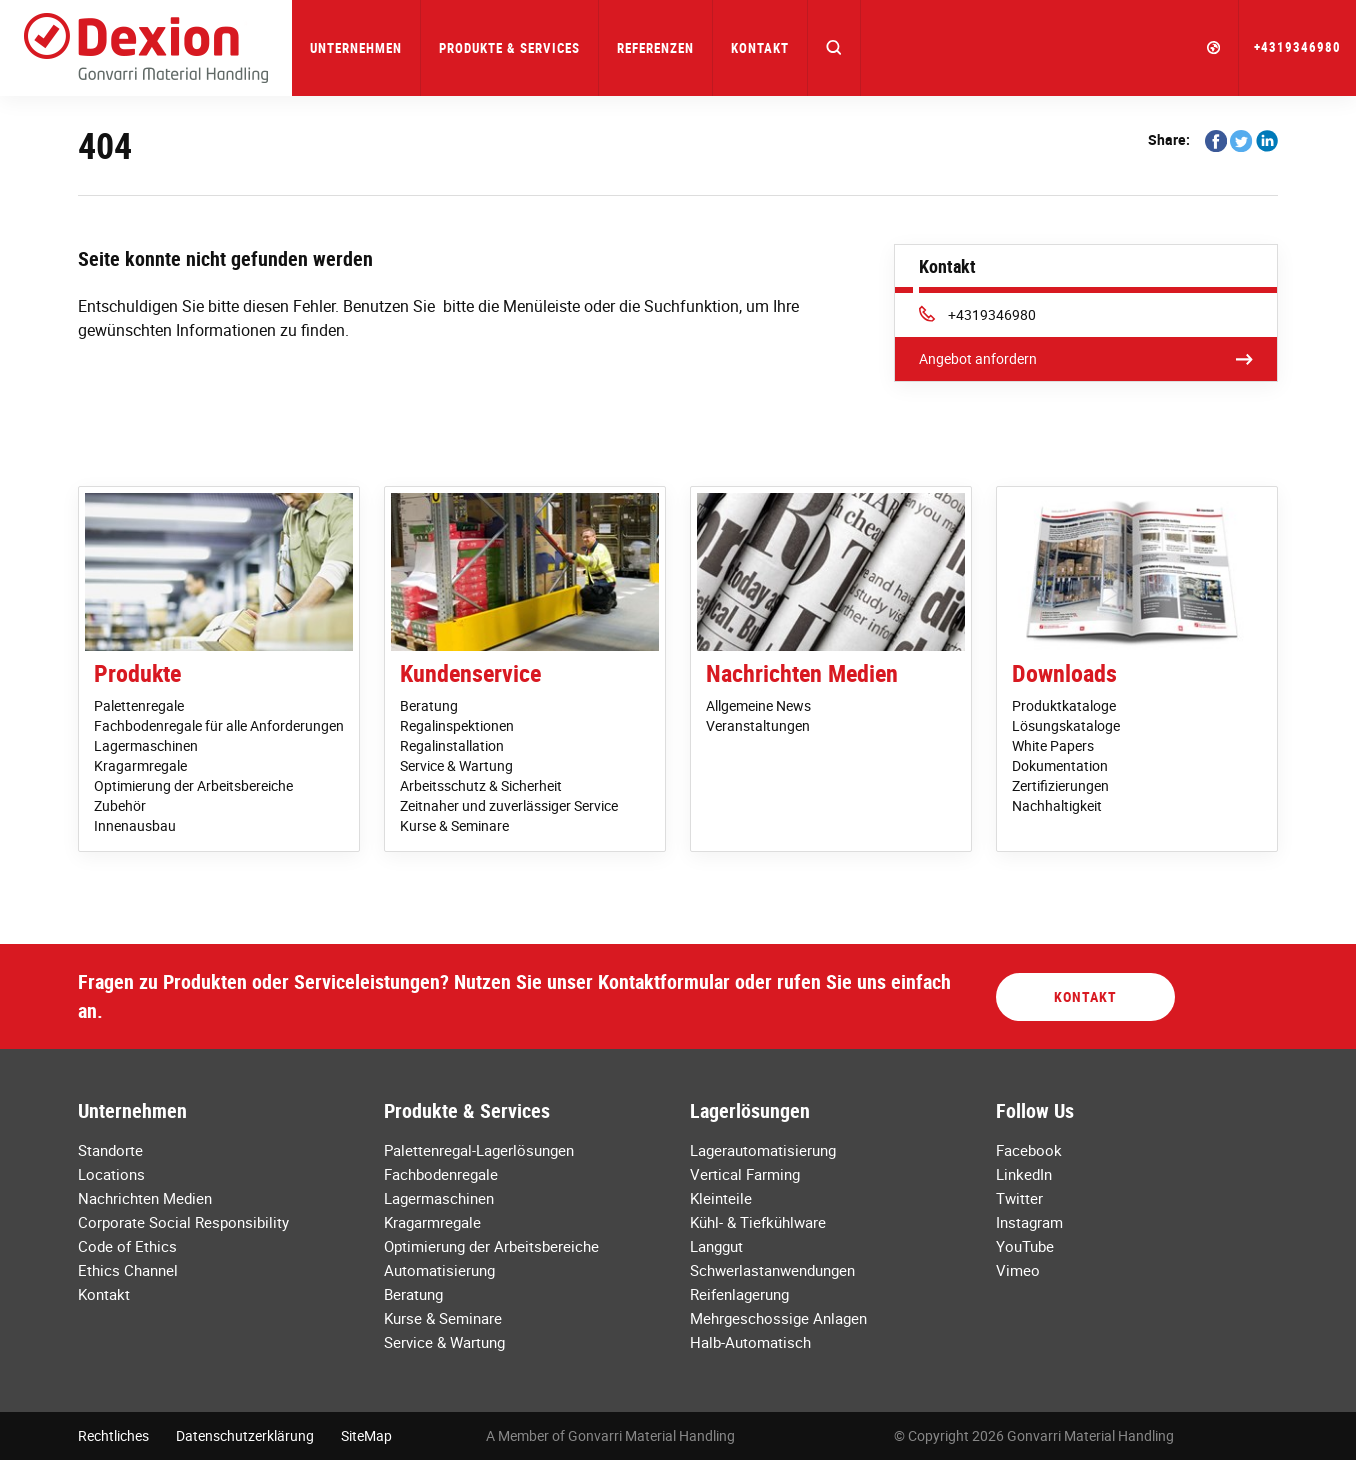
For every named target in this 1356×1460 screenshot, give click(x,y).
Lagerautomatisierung (763, 1150)
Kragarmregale (140, 765)
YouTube (1025, 1246)
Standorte (110, 1150)
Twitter (1019, 1198)
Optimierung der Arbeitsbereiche (193, 785)
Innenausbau (135, 825)
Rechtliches (113, 1435)
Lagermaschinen (146, 745)
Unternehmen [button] (356, 48)
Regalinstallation (452, 745)
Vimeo (1018, 1270)
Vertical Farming (745, 1174)
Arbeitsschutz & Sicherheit (481, 785)
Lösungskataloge (1066, 725)
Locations (111, 1174)
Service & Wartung (456, 765)
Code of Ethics (127, 1246)
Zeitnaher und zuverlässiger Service (509, 805)
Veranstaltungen (758, 725)
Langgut (716, 1246)
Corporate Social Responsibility (183, 1222)
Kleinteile (721, 1198)
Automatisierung (439, 1270)
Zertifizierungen (1060, 785)
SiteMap (366, 1435)
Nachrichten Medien (802, 673)
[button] (834, 48)
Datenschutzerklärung (245, 1435)
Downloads (1064, 673)
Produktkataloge (1064, 705)
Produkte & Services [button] (509, 48)
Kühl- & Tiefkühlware (758, 1222)
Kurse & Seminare (454, 825)
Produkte (137, 673)
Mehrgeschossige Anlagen (778, 1318)
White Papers (1053, 745)
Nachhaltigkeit (1057, 805)
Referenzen (655, 48)
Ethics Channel (128, 1270)
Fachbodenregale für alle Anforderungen (219, 725)
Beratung (429, 705)
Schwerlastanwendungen (772, 1270)
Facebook (1029, 1150)
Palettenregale (139, 705)
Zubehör (120, 805)
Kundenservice (470, 673)
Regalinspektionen (457, 725)
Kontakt (760, 48)
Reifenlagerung (739, 1294)
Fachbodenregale (441, 1174)
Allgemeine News (758, 705)
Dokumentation (1060, 765)
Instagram (1029, 1222)
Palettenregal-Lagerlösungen (479, 1150)
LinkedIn (1024, 1174)
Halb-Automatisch (750, 1342)
